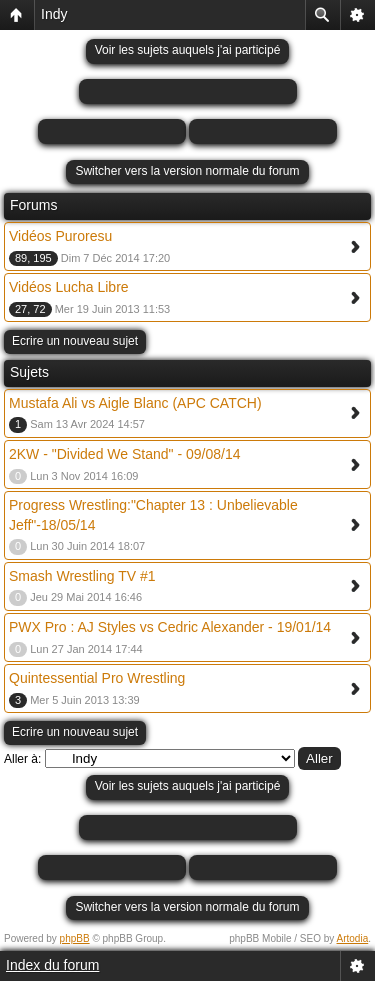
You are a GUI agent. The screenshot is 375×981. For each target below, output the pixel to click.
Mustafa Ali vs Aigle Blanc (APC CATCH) (135, 403)
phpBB (75, 938)
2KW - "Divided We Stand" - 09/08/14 (124, 454)
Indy (54, 14)
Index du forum (52, 965)
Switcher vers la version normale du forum (187, 171)
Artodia (353, 938)
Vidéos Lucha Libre (69, 287)
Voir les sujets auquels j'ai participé (188, 50)
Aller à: (22, 759)
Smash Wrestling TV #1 (82, 576)
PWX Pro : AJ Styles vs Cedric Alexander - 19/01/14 (170, 627)
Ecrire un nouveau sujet (75, 341)
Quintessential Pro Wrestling (97, 678)
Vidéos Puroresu (60, 236)
